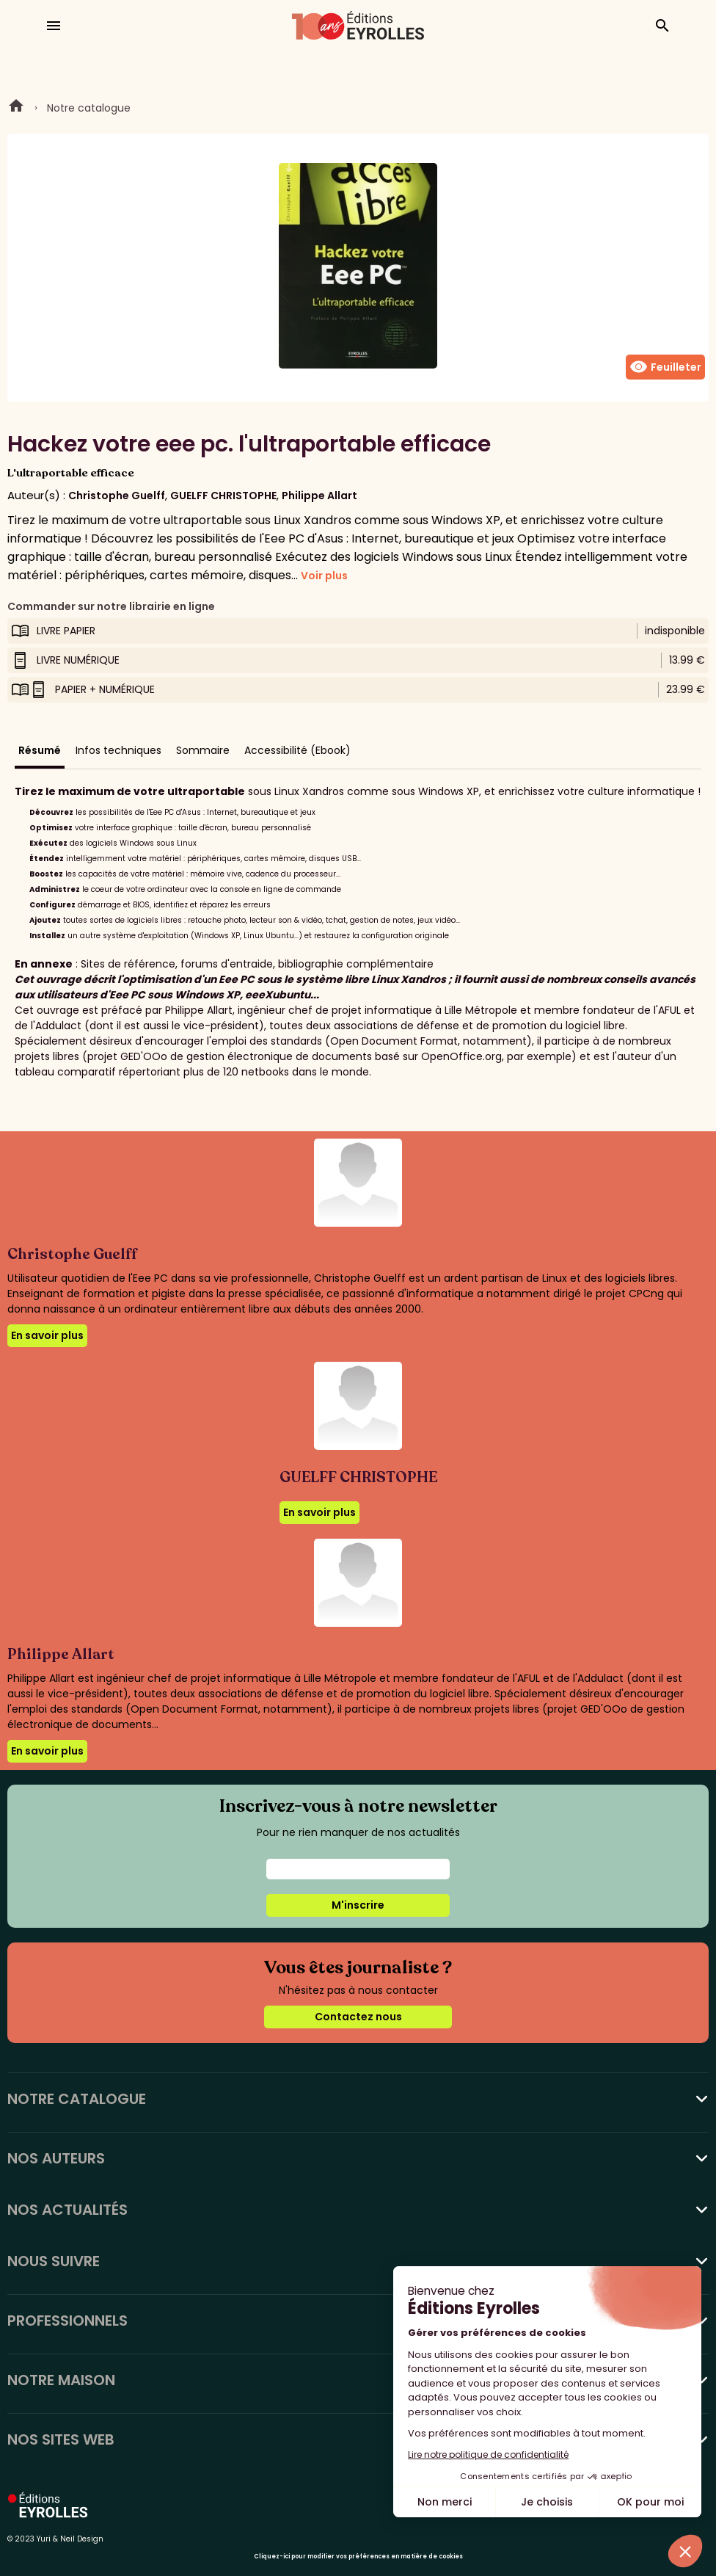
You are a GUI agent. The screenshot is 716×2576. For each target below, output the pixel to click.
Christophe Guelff (116, 495)
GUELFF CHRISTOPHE (223, 495)
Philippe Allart (319, 495)
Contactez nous (358, 2016)
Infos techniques (118, 750)
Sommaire (203, 750)
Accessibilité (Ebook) (297, 750)
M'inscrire (358, 1905)
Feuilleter (665, 367)
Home (16, 108)
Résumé (39, 750)
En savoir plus (47, 1335)
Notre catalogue (89, 108)
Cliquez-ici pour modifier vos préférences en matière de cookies (358, 2557)
